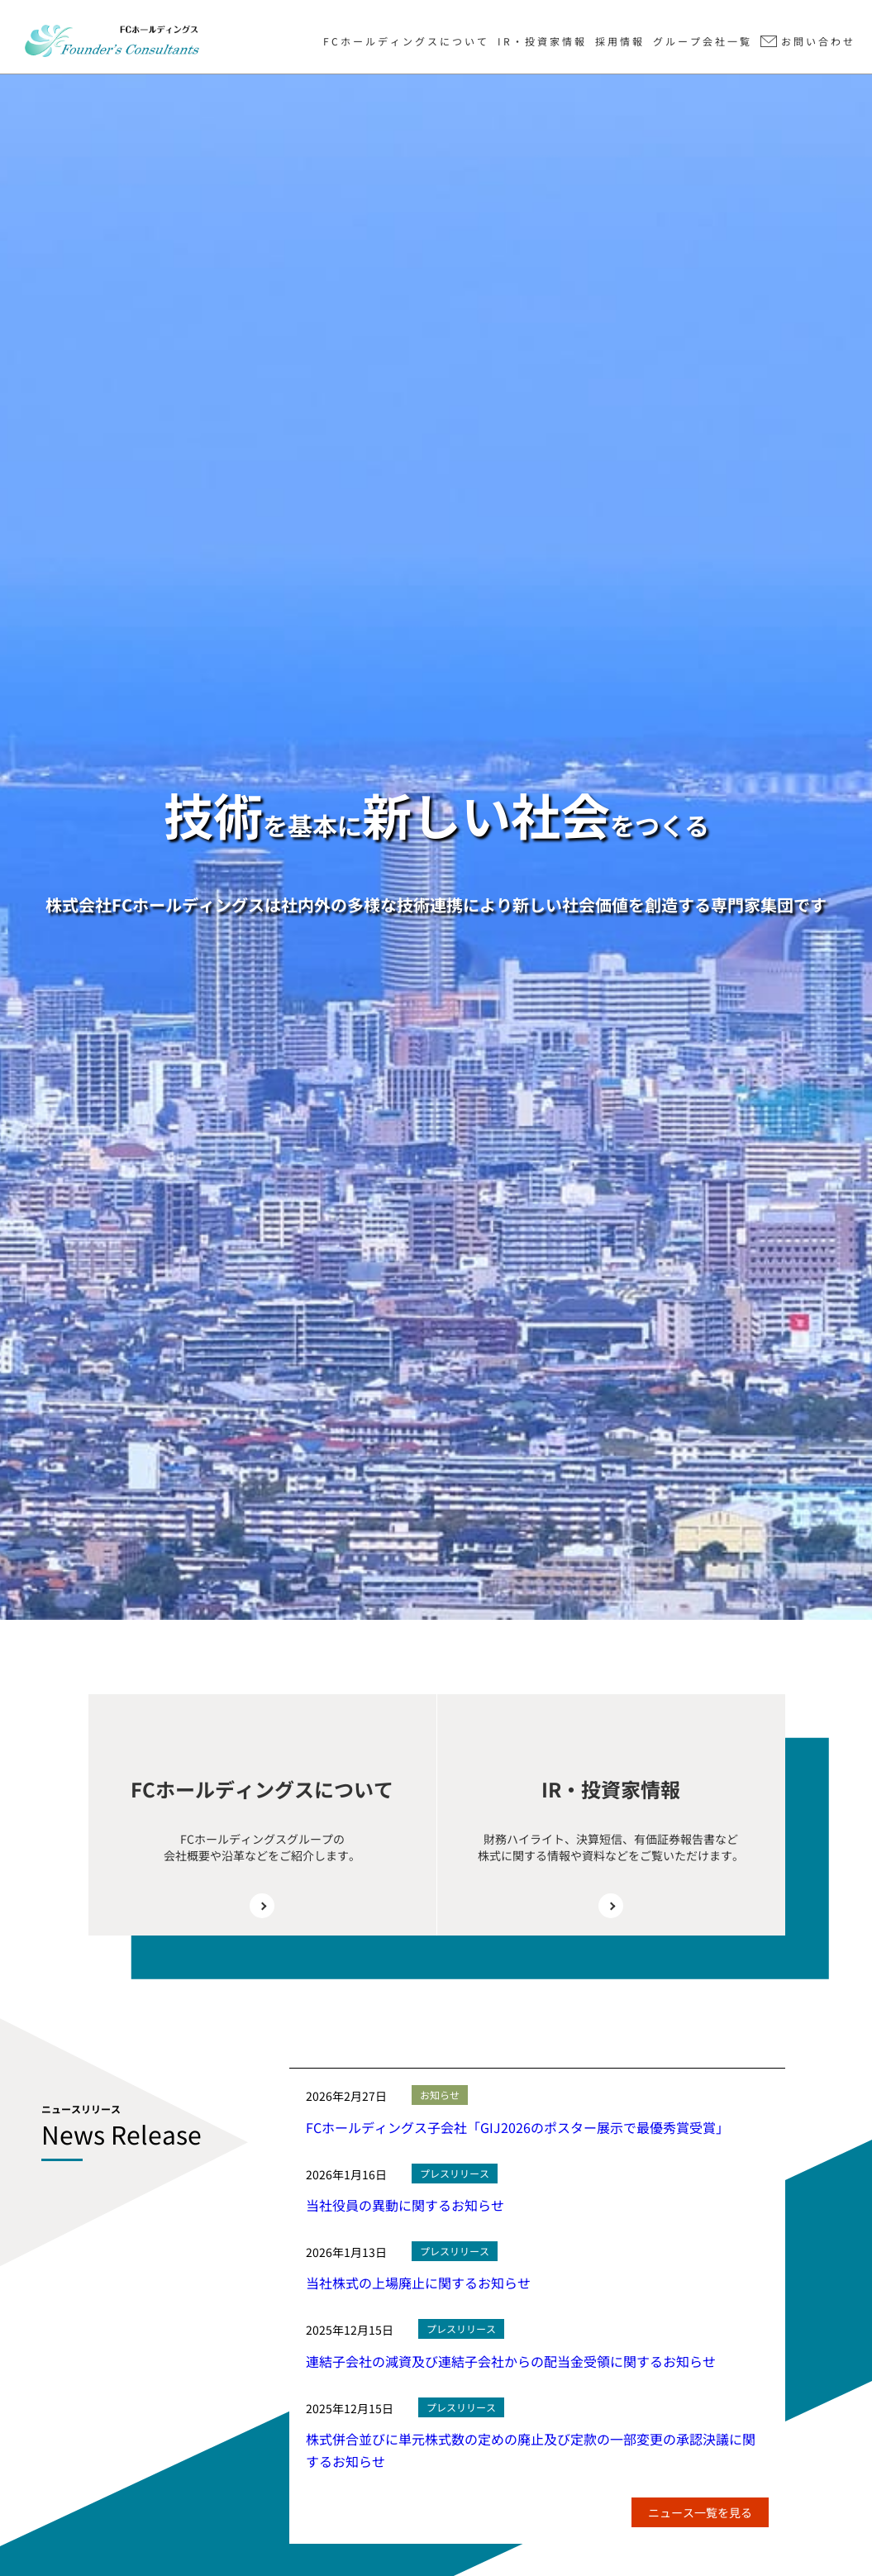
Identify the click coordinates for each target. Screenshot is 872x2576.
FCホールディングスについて (406, 41)
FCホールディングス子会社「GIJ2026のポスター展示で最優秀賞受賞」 (517, 2127)
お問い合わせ (818, 41)
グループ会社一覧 (702, 41)
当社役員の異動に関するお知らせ (405, 2205)
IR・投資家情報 (542, 41)
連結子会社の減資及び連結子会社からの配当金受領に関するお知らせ (511, 2361)
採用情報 (620, 41)
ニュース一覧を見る (700, 2512)
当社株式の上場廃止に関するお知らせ (418, 2283)
